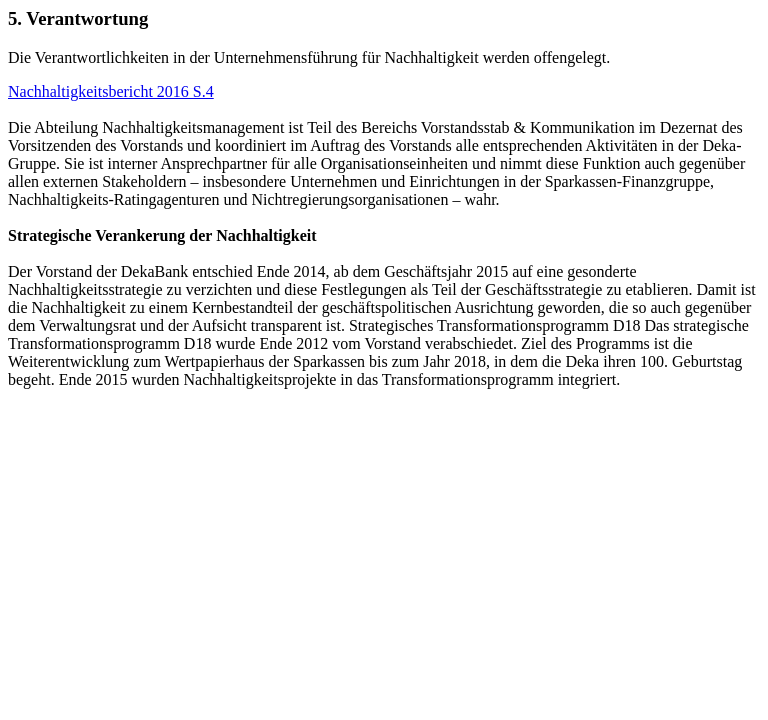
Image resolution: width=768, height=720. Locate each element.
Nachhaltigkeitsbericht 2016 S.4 (111, 91)
